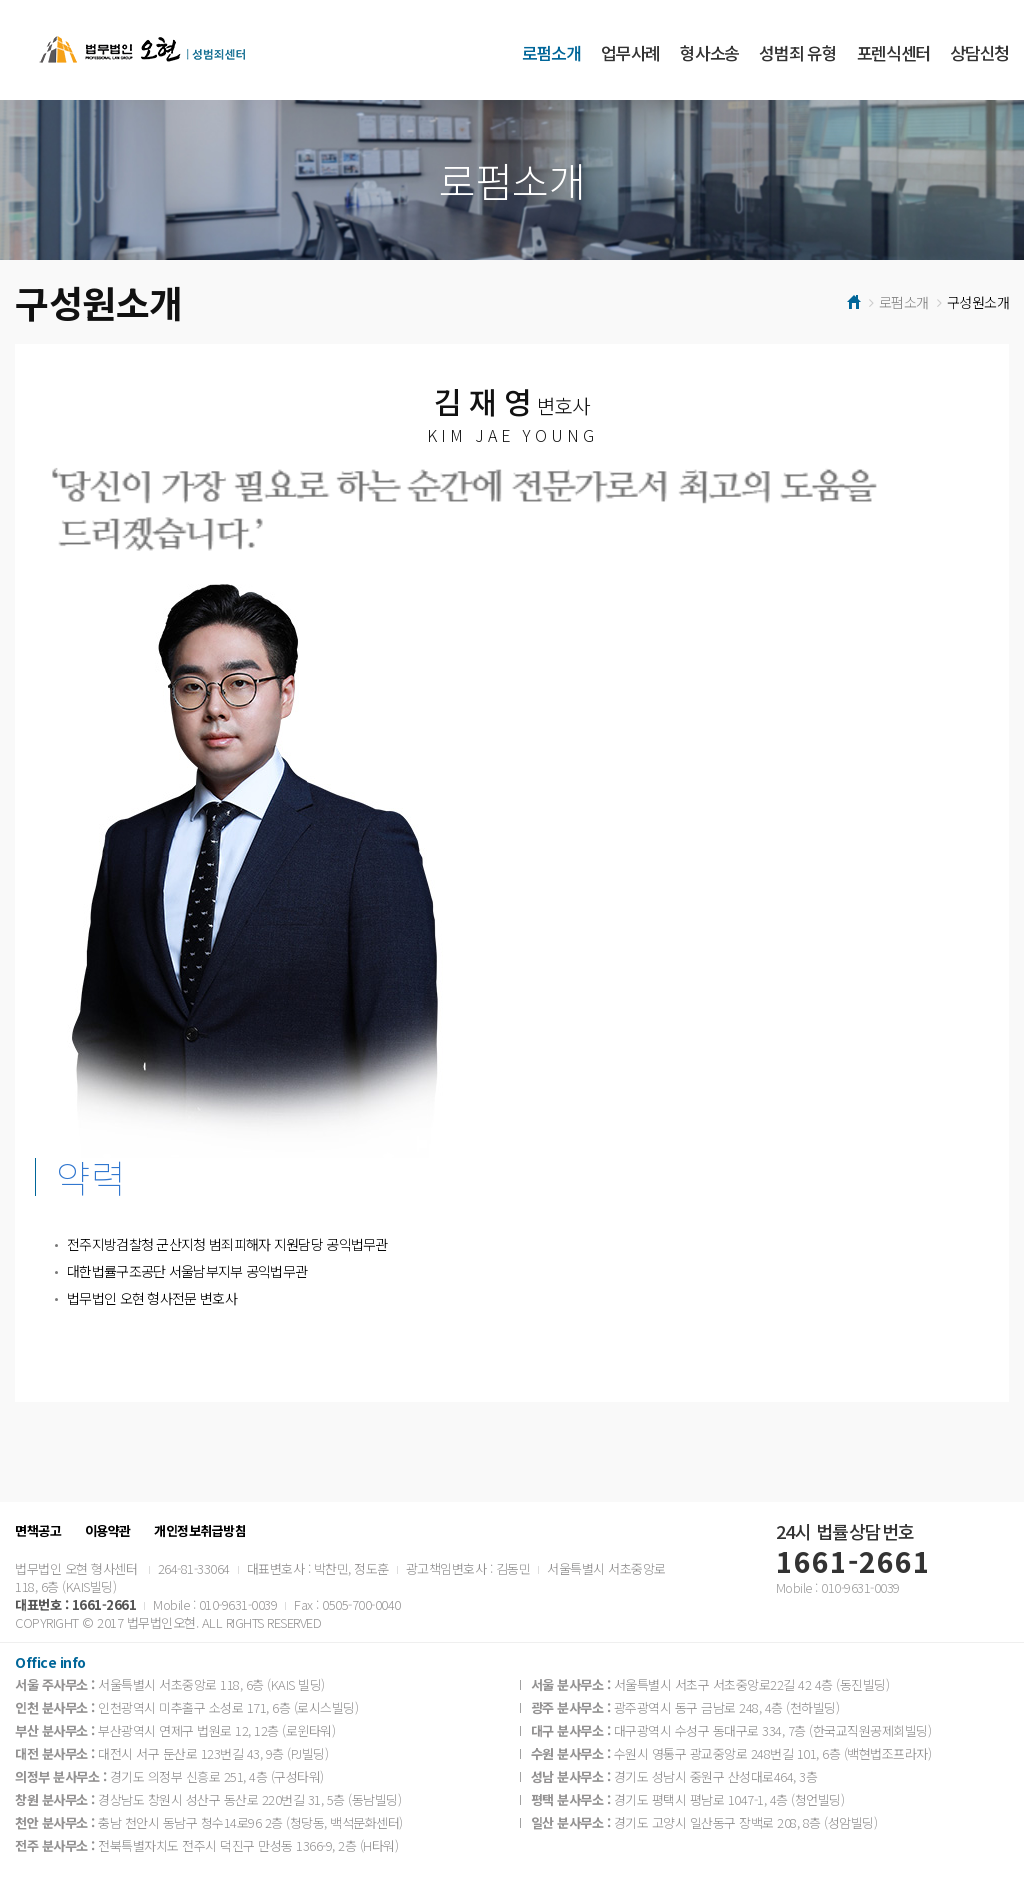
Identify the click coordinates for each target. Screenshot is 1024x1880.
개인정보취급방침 (200, 1531)
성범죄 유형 (797, 52)
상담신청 (979, 52)
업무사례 (630, 52)
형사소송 (709, 52)
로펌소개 (551, 52)
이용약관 (108, 1531)
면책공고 (38, 1531)
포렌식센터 (893, 52)
